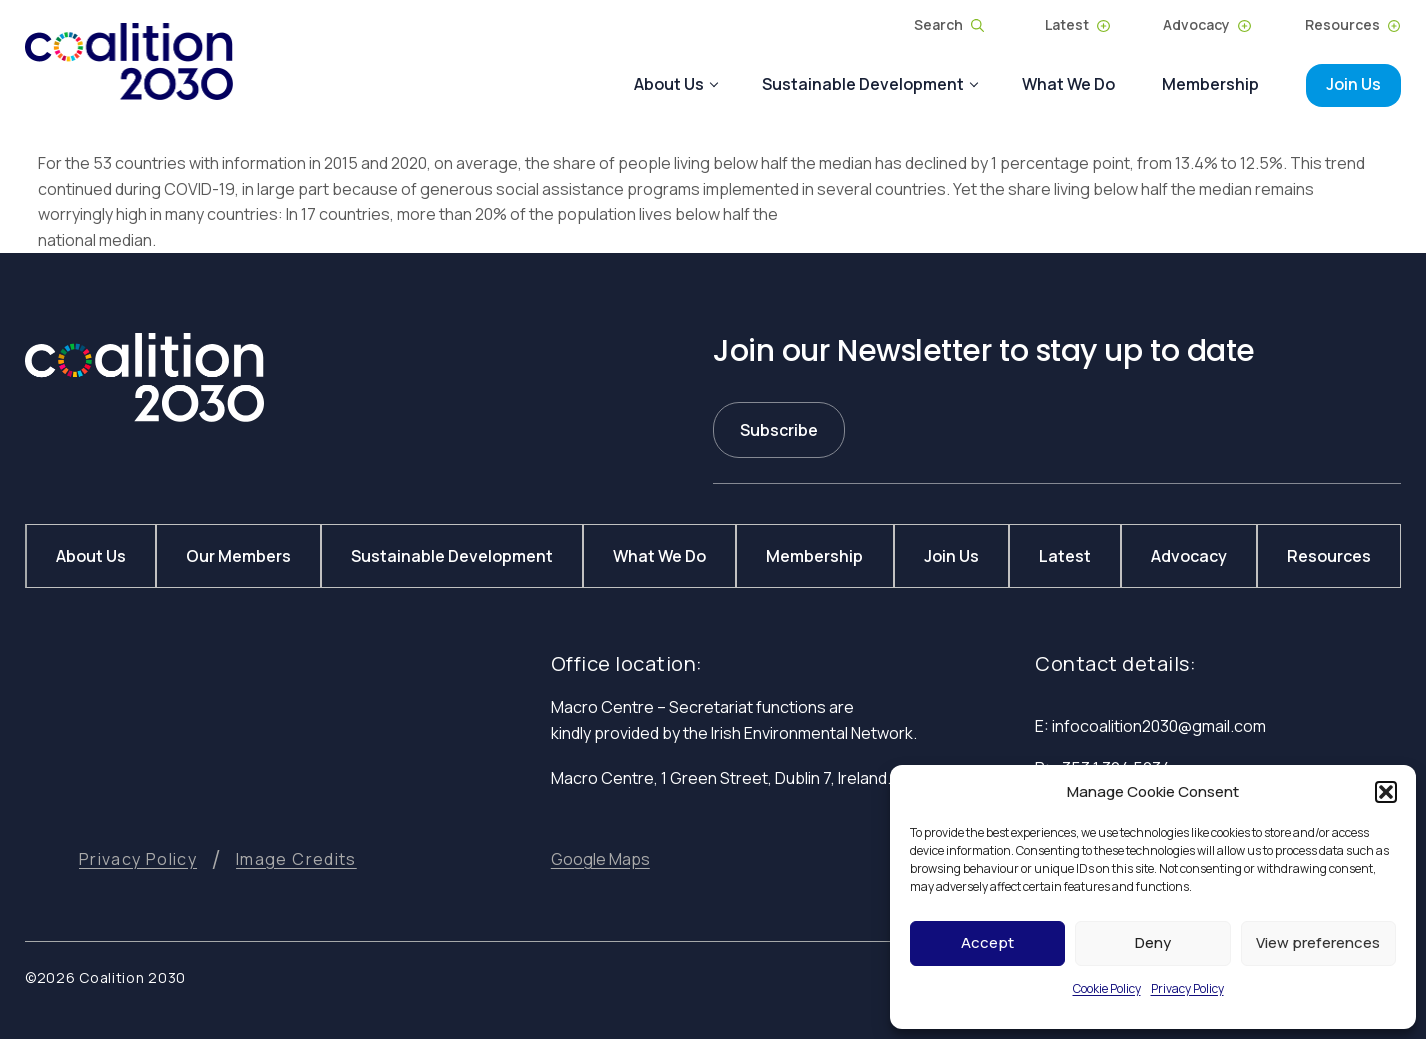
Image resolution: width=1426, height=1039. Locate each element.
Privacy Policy (1187, 988)
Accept (987, 942)
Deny (1153, 942)
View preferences (1318, 942)
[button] (1386, 792)
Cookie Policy (1107, 988)
